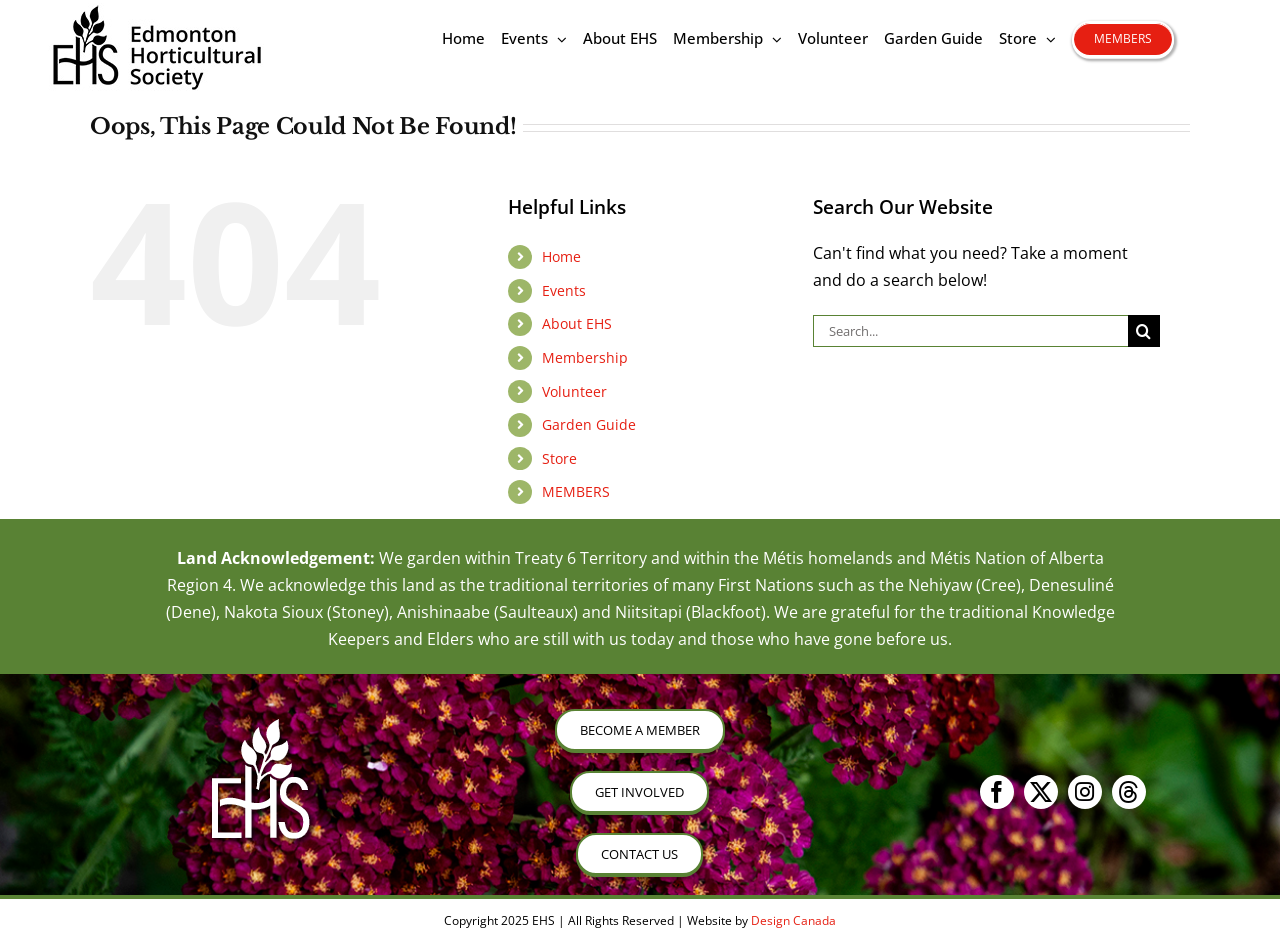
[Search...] (970, 331)
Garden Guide (589, 424)
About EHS (577, 323)
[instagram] (1085, 792)
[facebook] (997, 792)
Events (564, 290)
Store (559, 458)
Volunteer (574, 391)
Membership (585, 357)
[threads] (1129, 792)
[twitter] (1041, 792)
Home (561, 256)
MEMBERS (576, 491)
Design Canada (793, 920)
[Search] (1144, 331)
